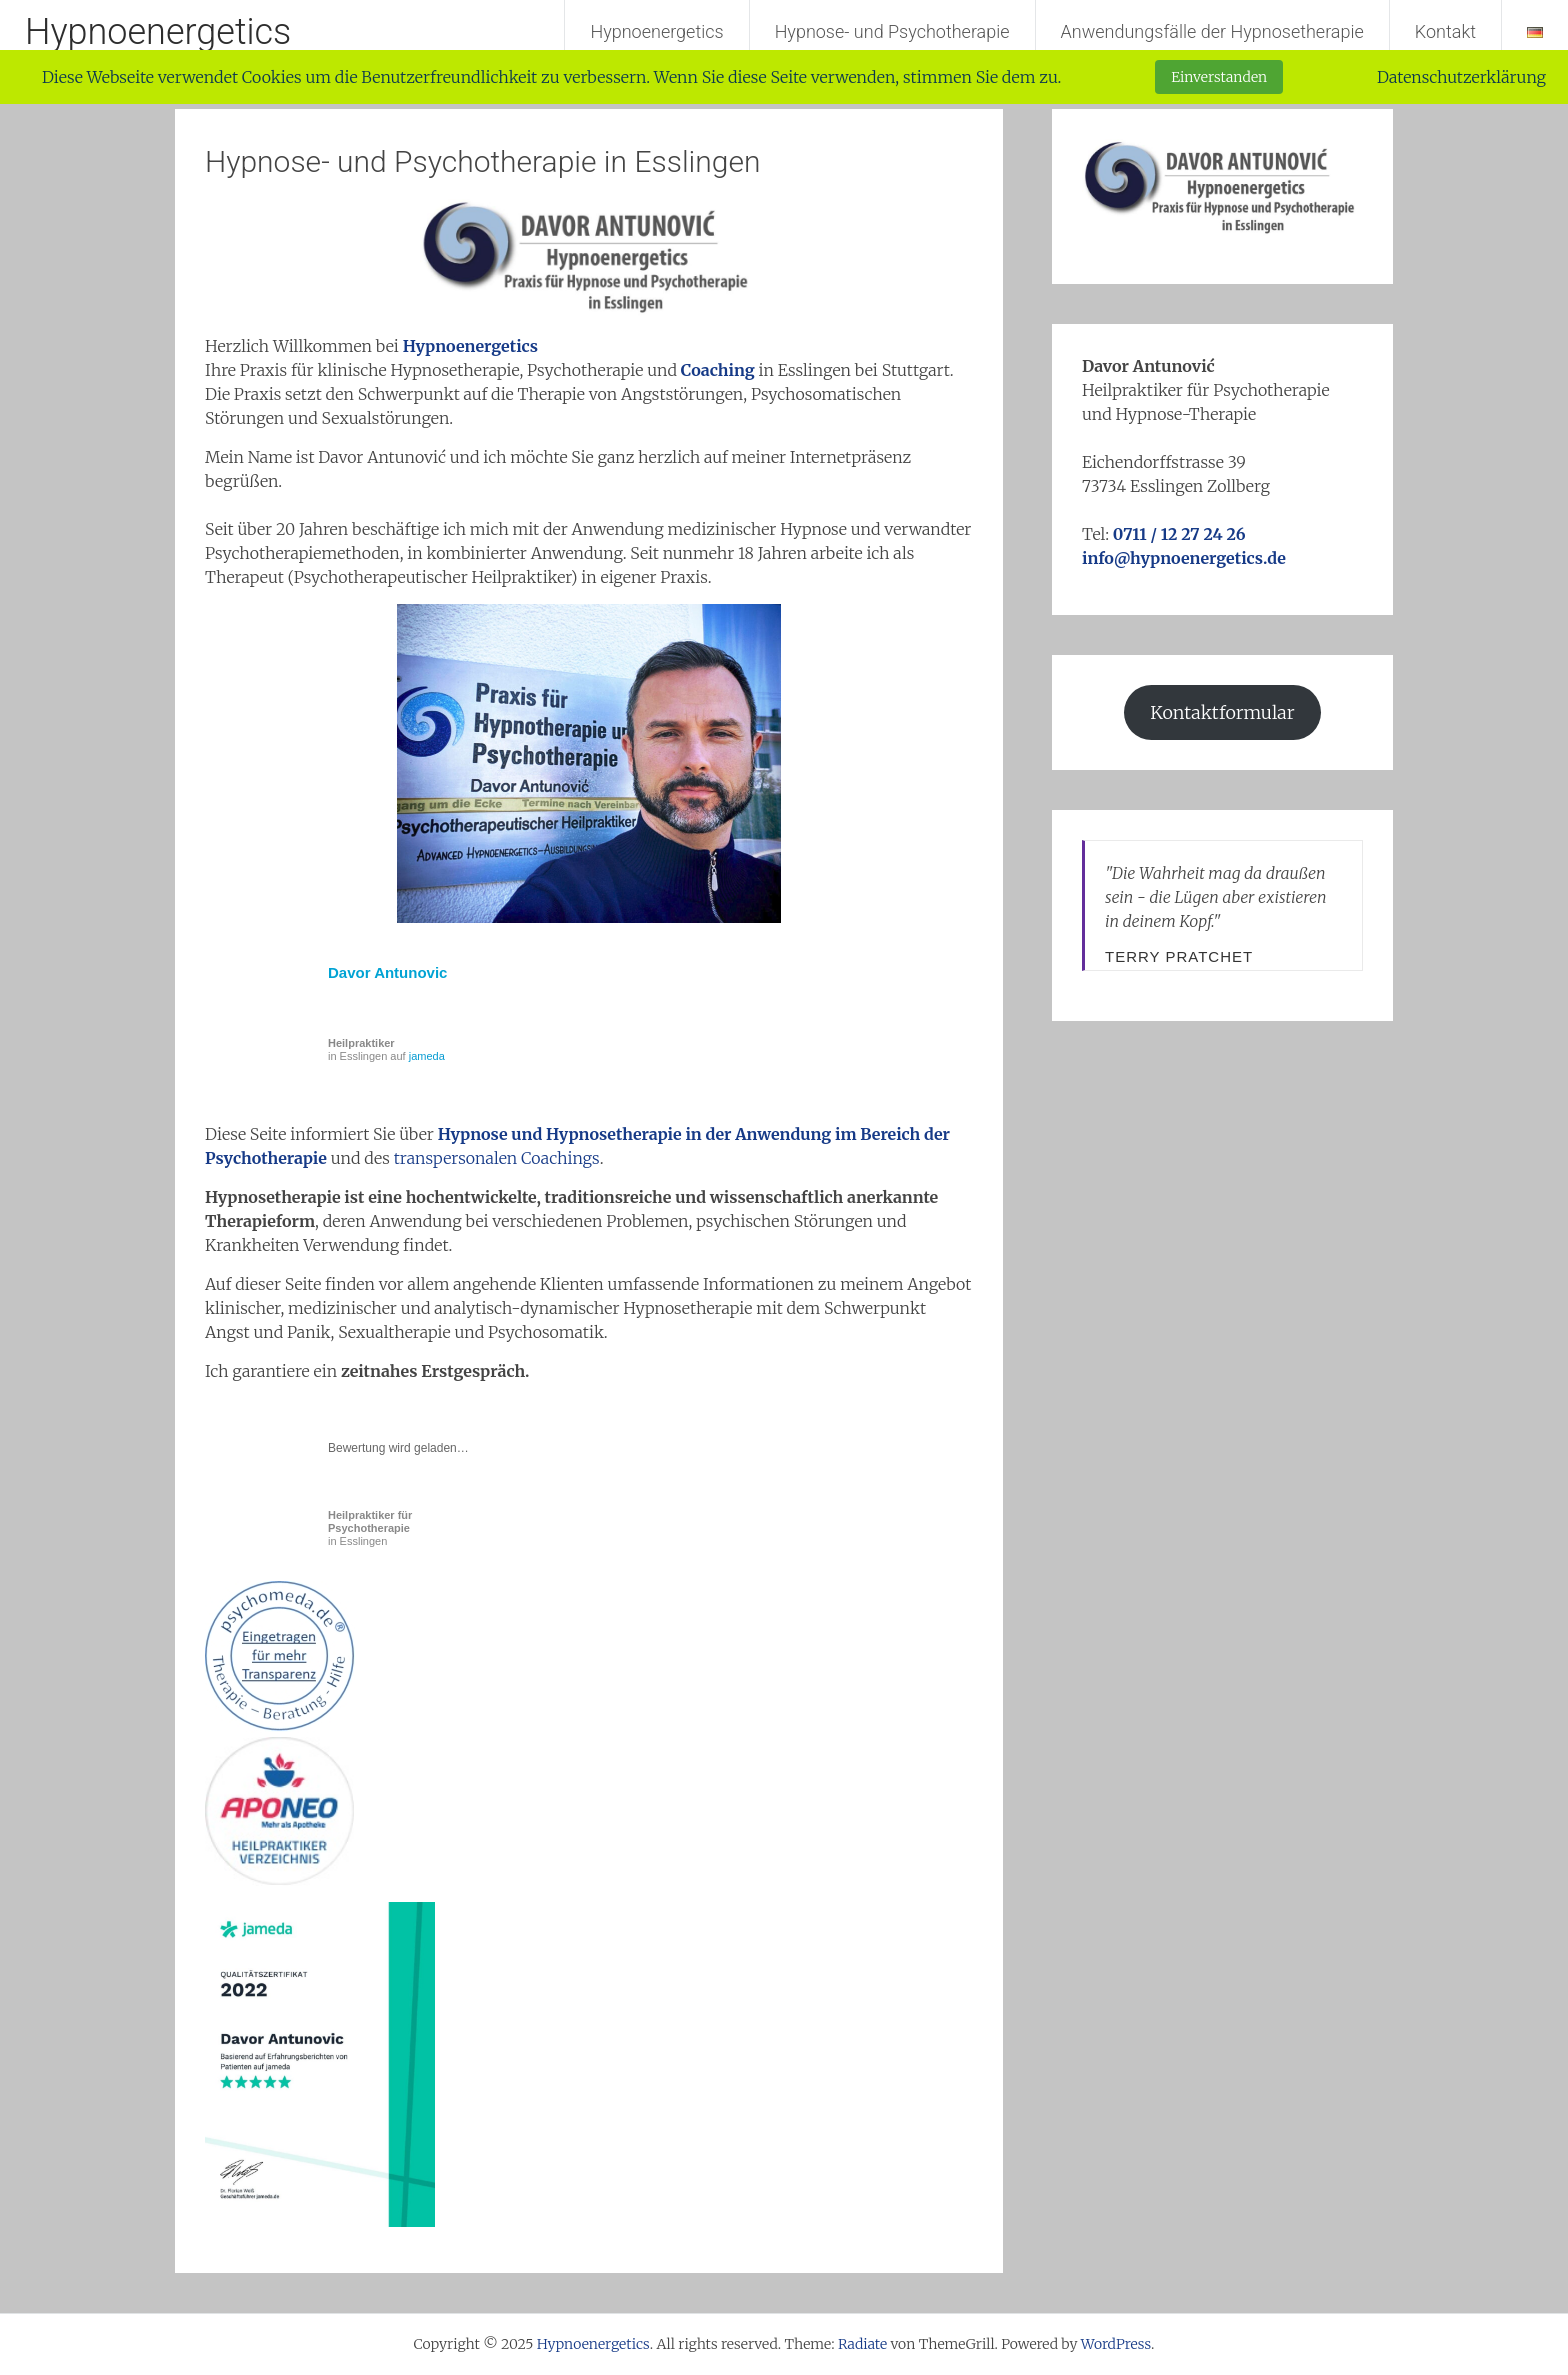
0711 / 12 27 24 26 (1179, 534)
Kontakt (1445, 31)
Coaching (718, 370)
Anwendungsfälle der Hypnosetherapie (1212, 31)
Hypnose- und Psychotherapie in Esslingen (483, 161)
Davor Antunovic (387, 972)
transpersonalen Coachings (497, 1158)
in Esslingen (370, 1528)
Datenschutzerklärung (1461, 77)
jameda (427, 1056)
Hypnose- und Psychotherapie (892, 31)
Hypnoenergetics (158, 32)
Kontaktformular (1222, 712)
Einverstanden (1219, 77)
